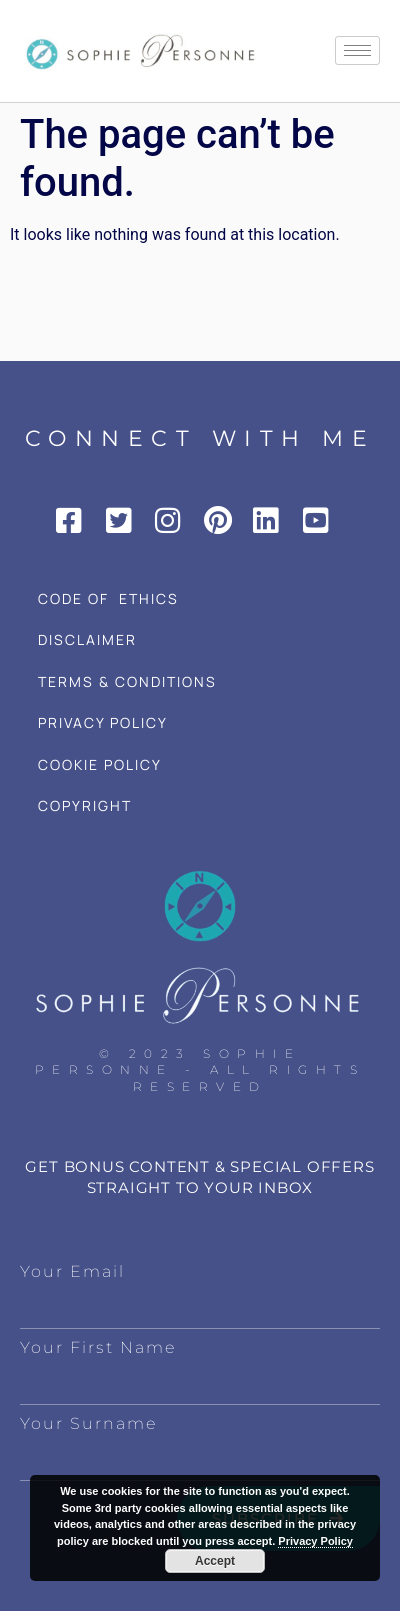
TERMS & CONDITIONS (127, 681)
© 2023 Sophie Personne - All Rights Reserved (200, 1070)
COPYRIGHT (85, 805)
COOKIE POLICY (100, 764)
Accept (215, 1561)
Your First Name (98, 1347)
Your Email (72, 1271)
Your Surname (88, 1423)
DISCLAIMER (87, 639)
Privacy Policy (315, 1541)
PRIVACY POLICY (103, 722)
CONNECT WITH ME (200, 438)
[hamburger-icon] (357, 50)
